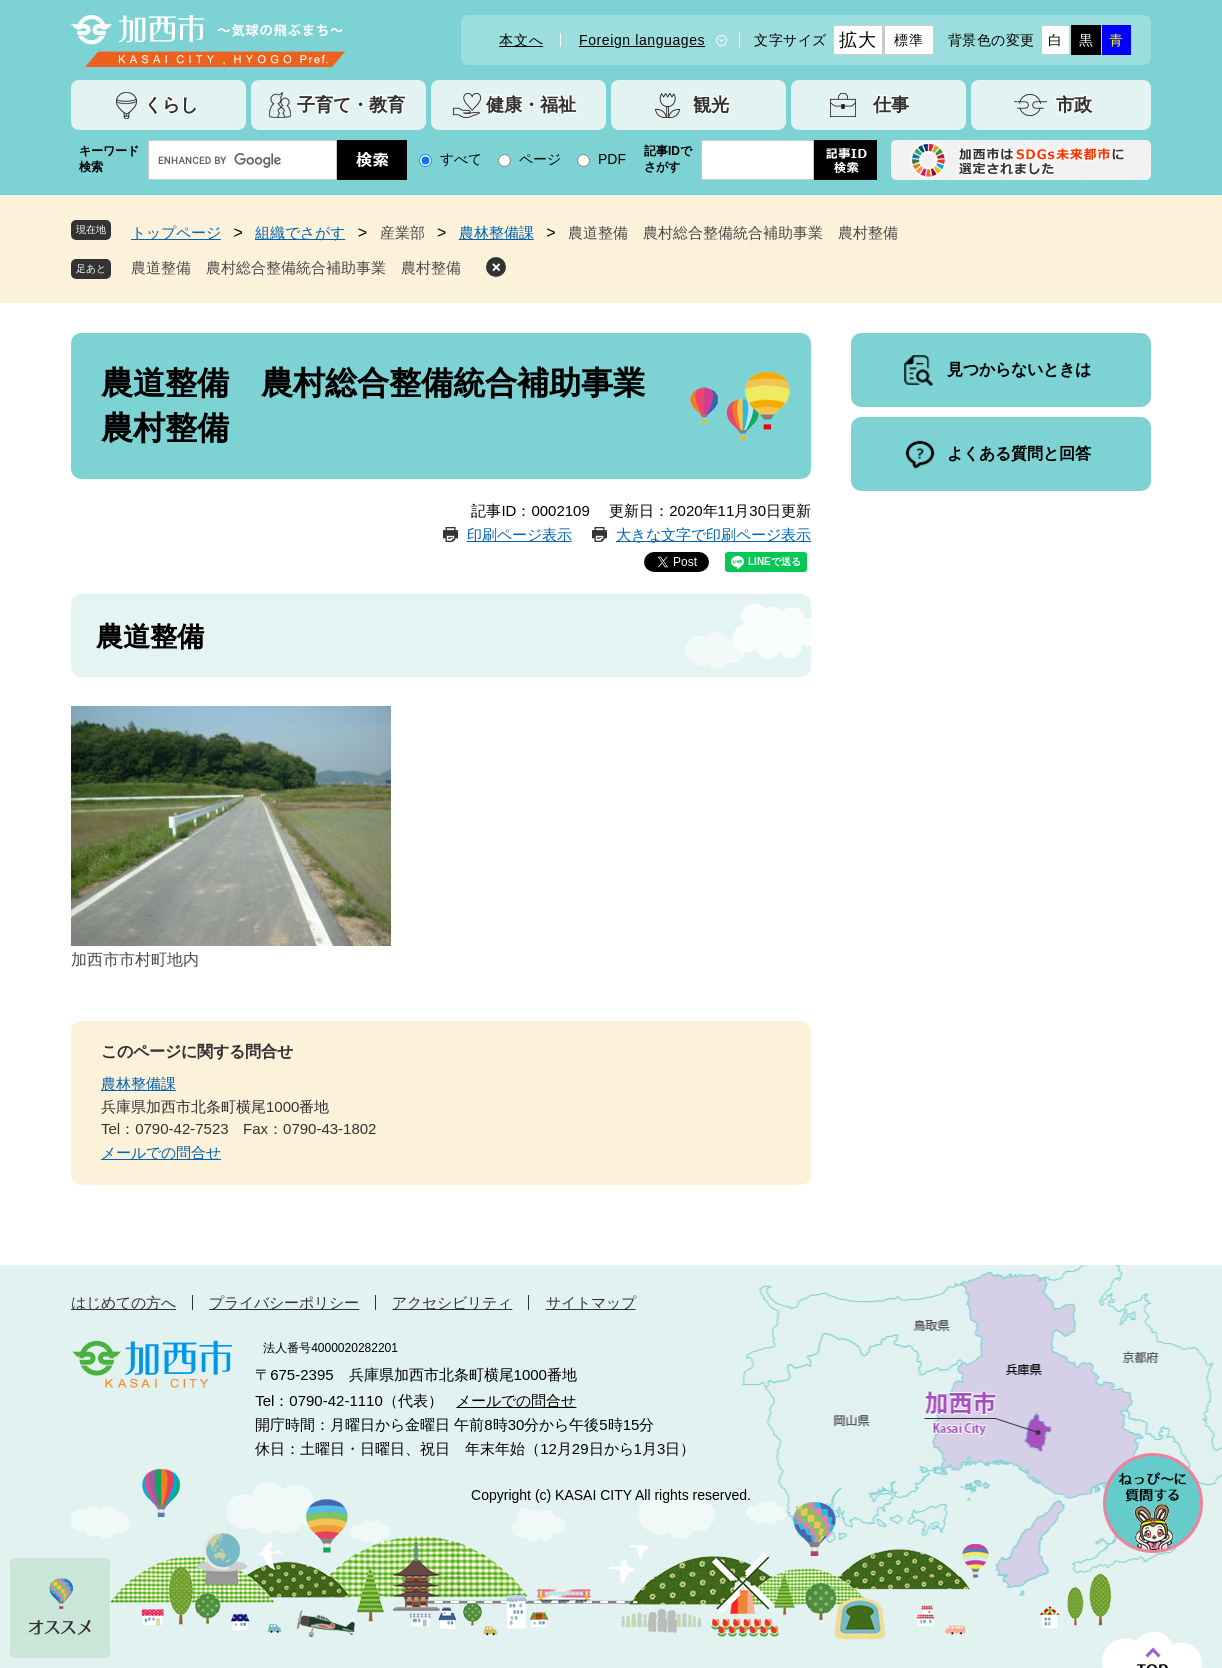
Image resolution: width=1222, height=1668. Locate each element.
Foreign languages (642, 40)
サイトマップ (591, 1302)
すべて (461, 159)
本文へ (521, 40)
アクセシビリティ (452, 1302)
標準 (908, 40)
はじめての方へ (123, 1302)
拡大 (857, 40)
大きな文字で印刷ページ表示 (713, 534)
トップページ (176, 232)
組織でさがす (300, 232)
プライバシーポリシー (284, 1302)
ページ (540, 159)
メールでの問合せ (161, 1152)
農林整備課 (496, 232)
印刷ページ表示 (519, 534)
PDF (612, 159)
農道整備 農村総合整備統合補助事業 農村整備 (303, 267)
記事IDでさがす (668, 159)
